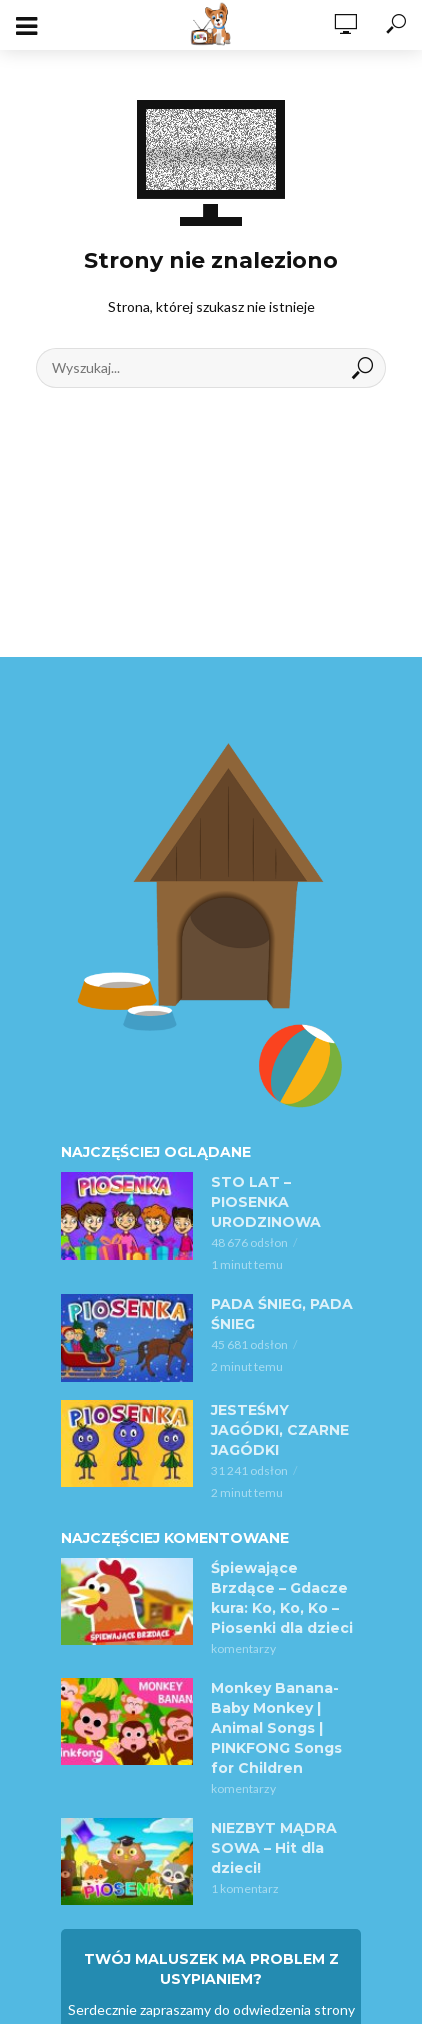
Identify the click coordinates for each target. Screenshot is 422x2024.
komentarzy (243, 1648)
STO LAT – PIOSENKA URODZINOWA (266, 1202)
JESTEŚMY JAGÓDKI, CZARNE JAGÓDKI (280, 1430)
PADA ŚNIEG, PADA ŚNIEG (282, 1314)
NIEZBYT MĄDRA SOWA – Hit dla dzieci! (274, 1848)
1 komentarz (245, 1888)
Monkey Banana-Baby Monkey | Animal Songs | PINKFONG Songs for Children (276, 1728)
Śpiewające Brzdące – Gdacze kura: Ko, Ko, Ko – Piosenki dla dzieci (282, 1598)
